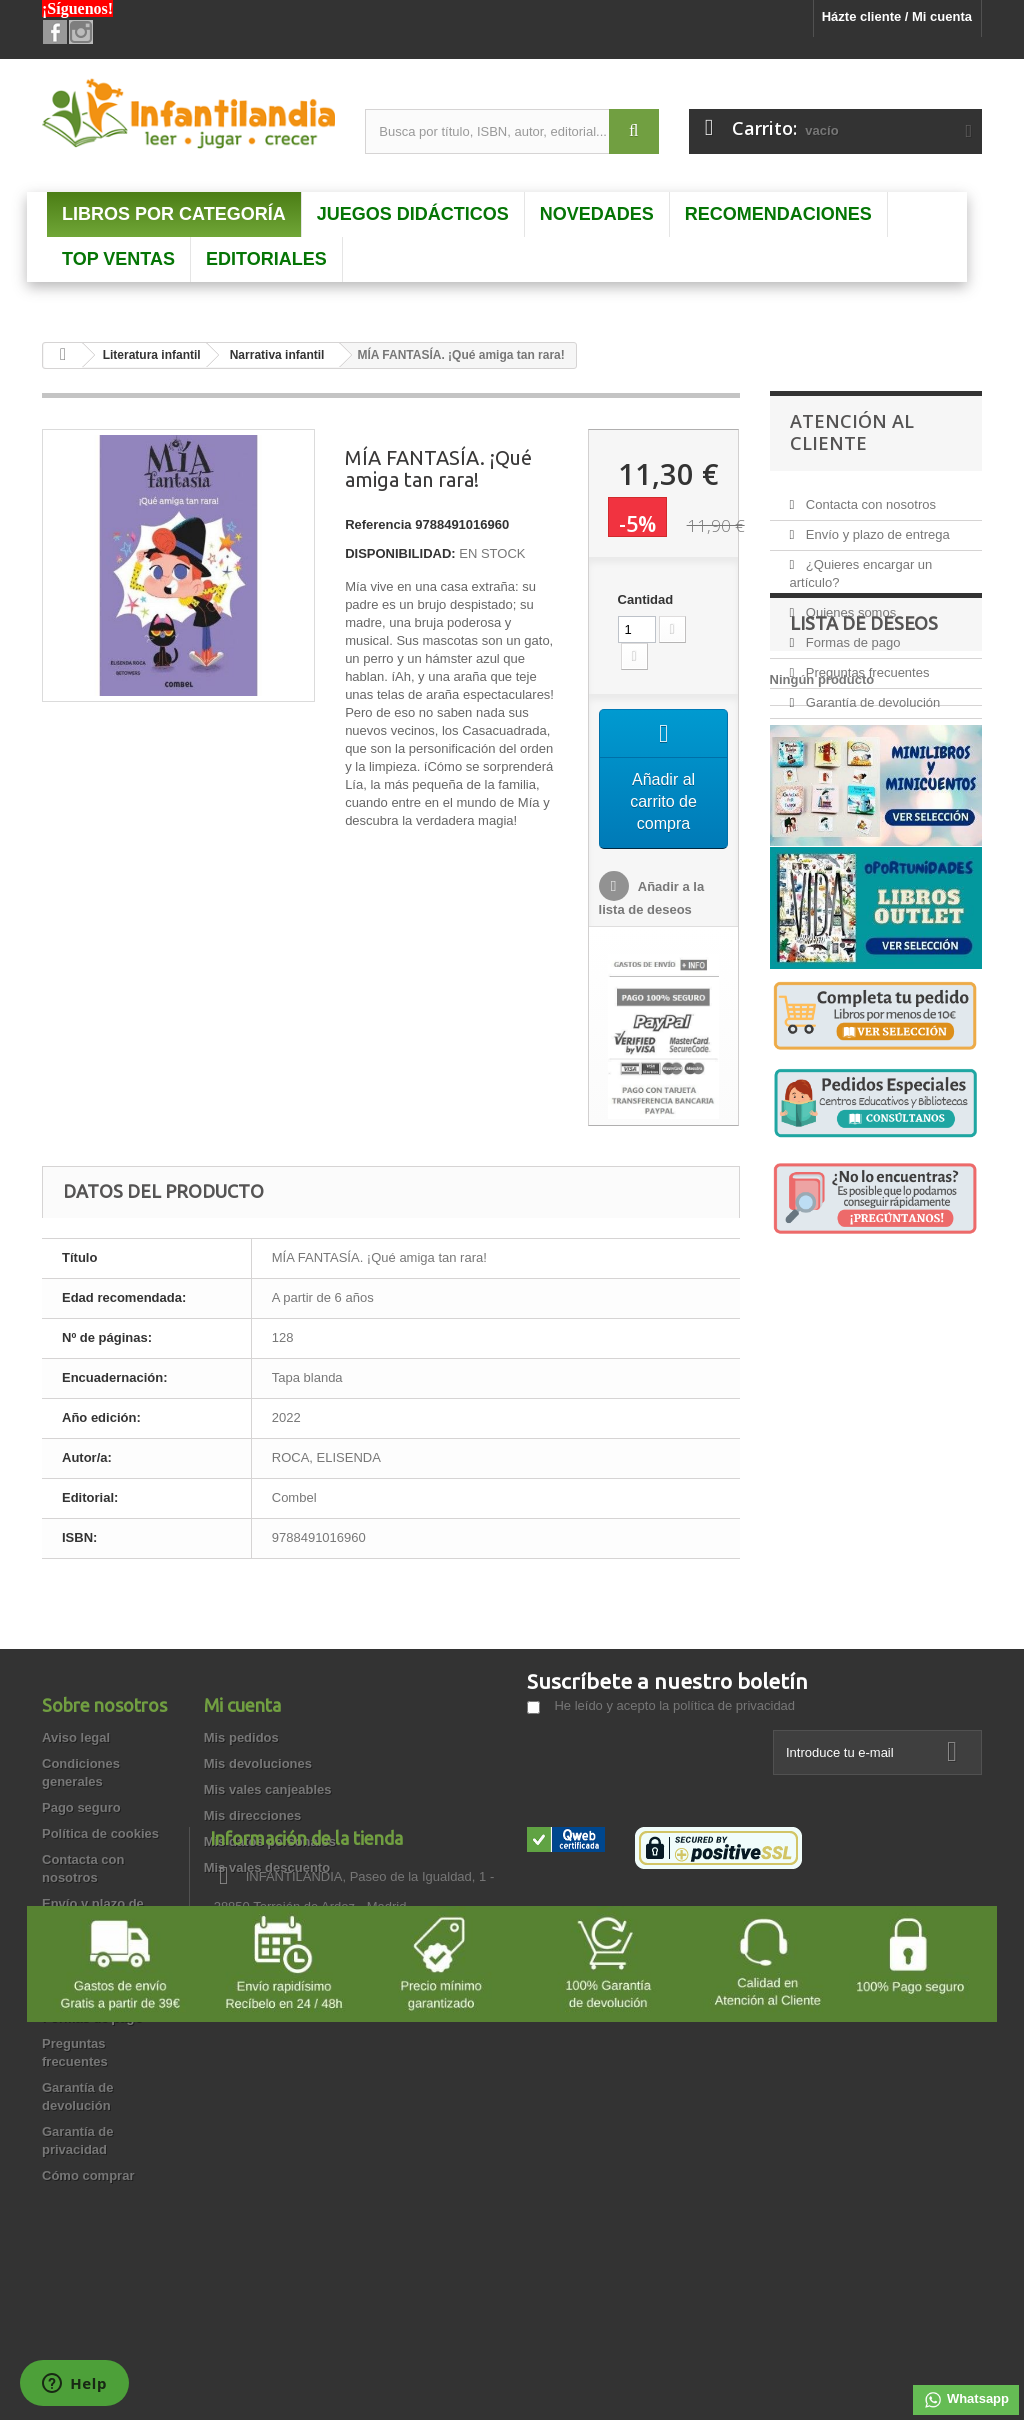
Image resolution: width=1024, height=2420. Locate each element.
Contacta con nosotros (869, 496)
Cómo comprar (88, 2177)
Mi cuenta (242, 1707)
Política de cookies (100, 1835)
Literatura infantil (152, 355)
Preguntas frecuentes (865, 664)
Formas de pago (851, 634)
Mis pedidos (241, 1739)
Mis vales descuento (267, 1869)
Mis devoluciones (258, 1765)
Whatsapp (966, 2400)
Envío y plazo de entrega (875, 526)
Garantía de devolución (871, 694)
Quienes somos (849, 604)
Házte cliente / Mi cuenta (897, 16)
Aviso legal (76, 1739)
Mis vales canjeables (268, 1791)
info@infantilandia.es (669, 1982)
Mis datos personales (270, 1843)
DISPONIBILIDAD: (400, 553)
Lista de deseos (864, 818)
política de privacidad (734, 1707)
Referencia (378, 524)
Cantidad (646, 599)
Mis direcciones (253, 1817)
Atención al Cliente (852, 432)
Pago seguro (81, 1809)
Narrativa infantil (277, 355)
